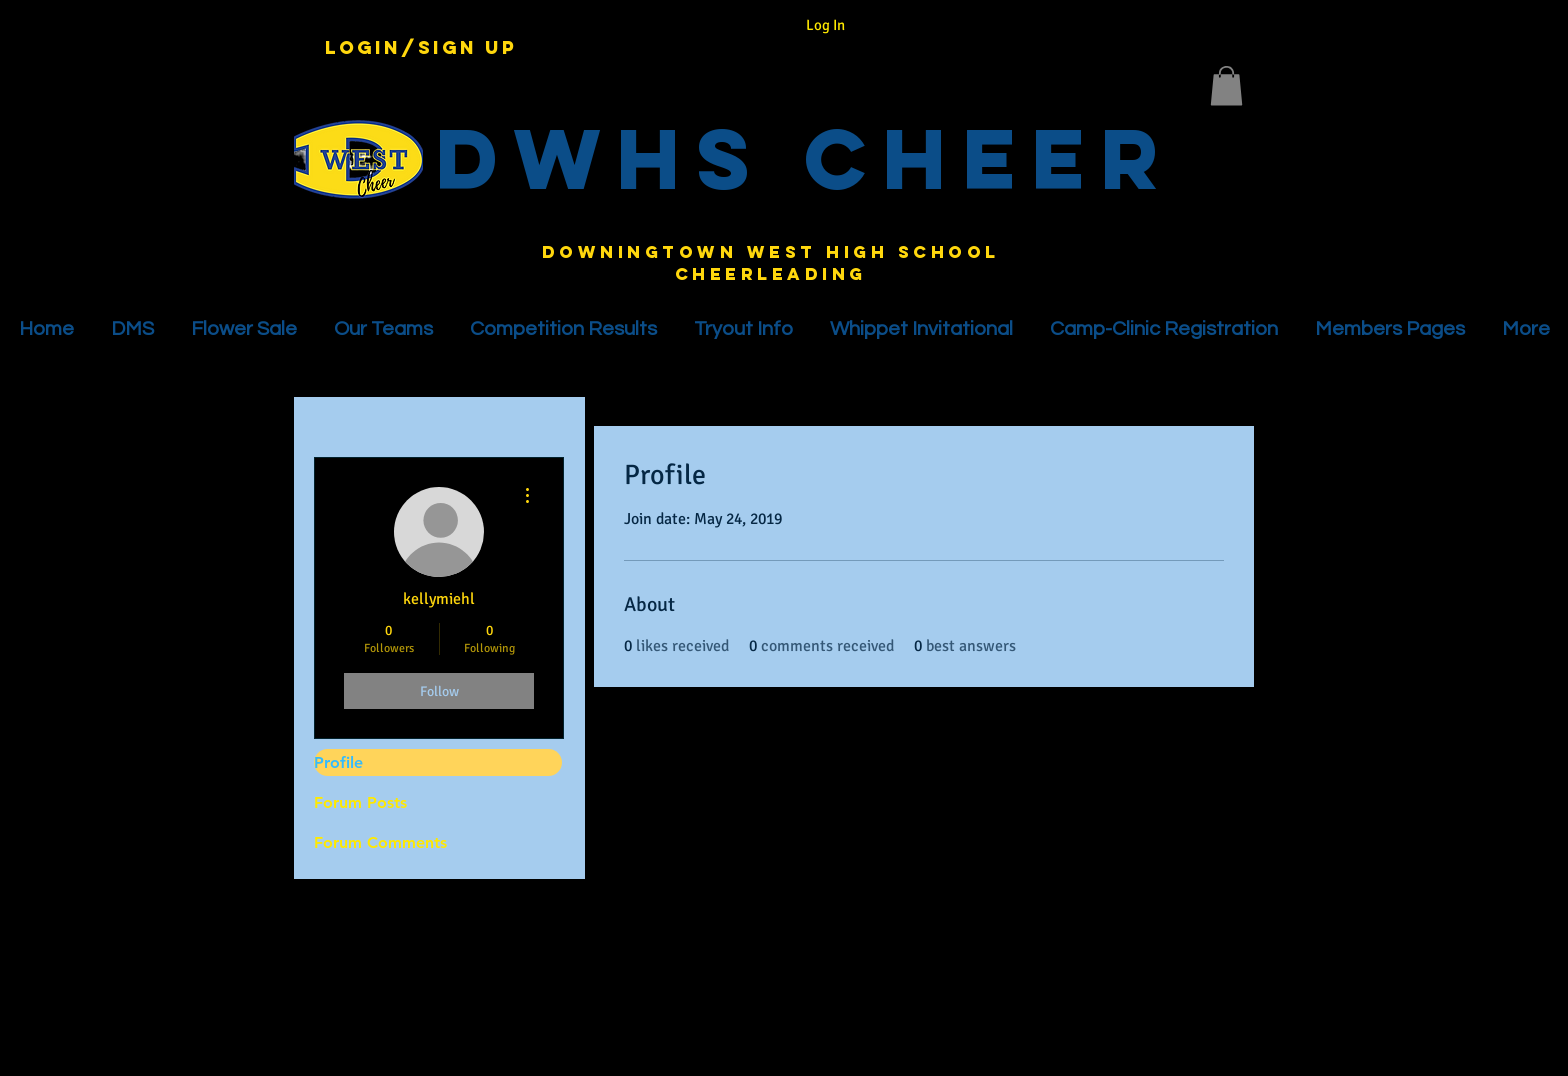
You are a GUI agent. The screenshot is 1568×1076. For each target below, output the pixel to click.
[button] (1226, 85)
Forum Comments (380, 842)
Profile (338, 762)
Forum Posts (360, 802)
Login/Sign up (421, 48)
